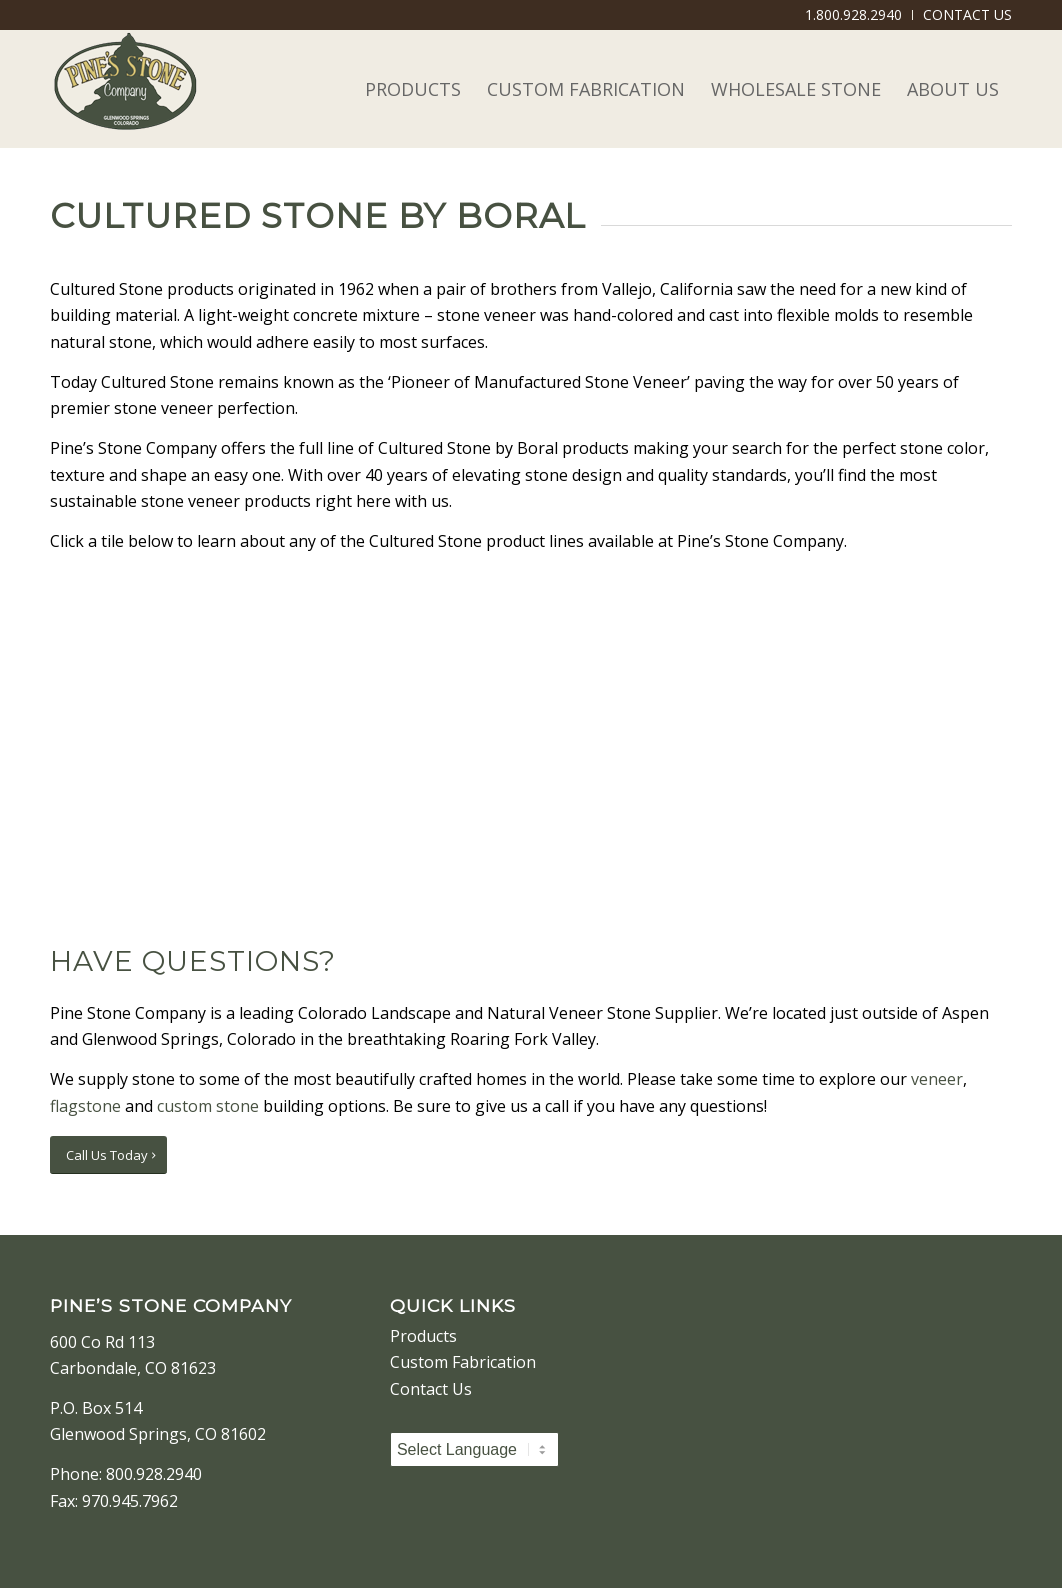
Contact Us (431, 1389)
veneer (937, 1079)
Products (423, 1336)
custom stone (208, 1106)
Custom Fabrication (463, 1362)
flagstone (85, 1106)
